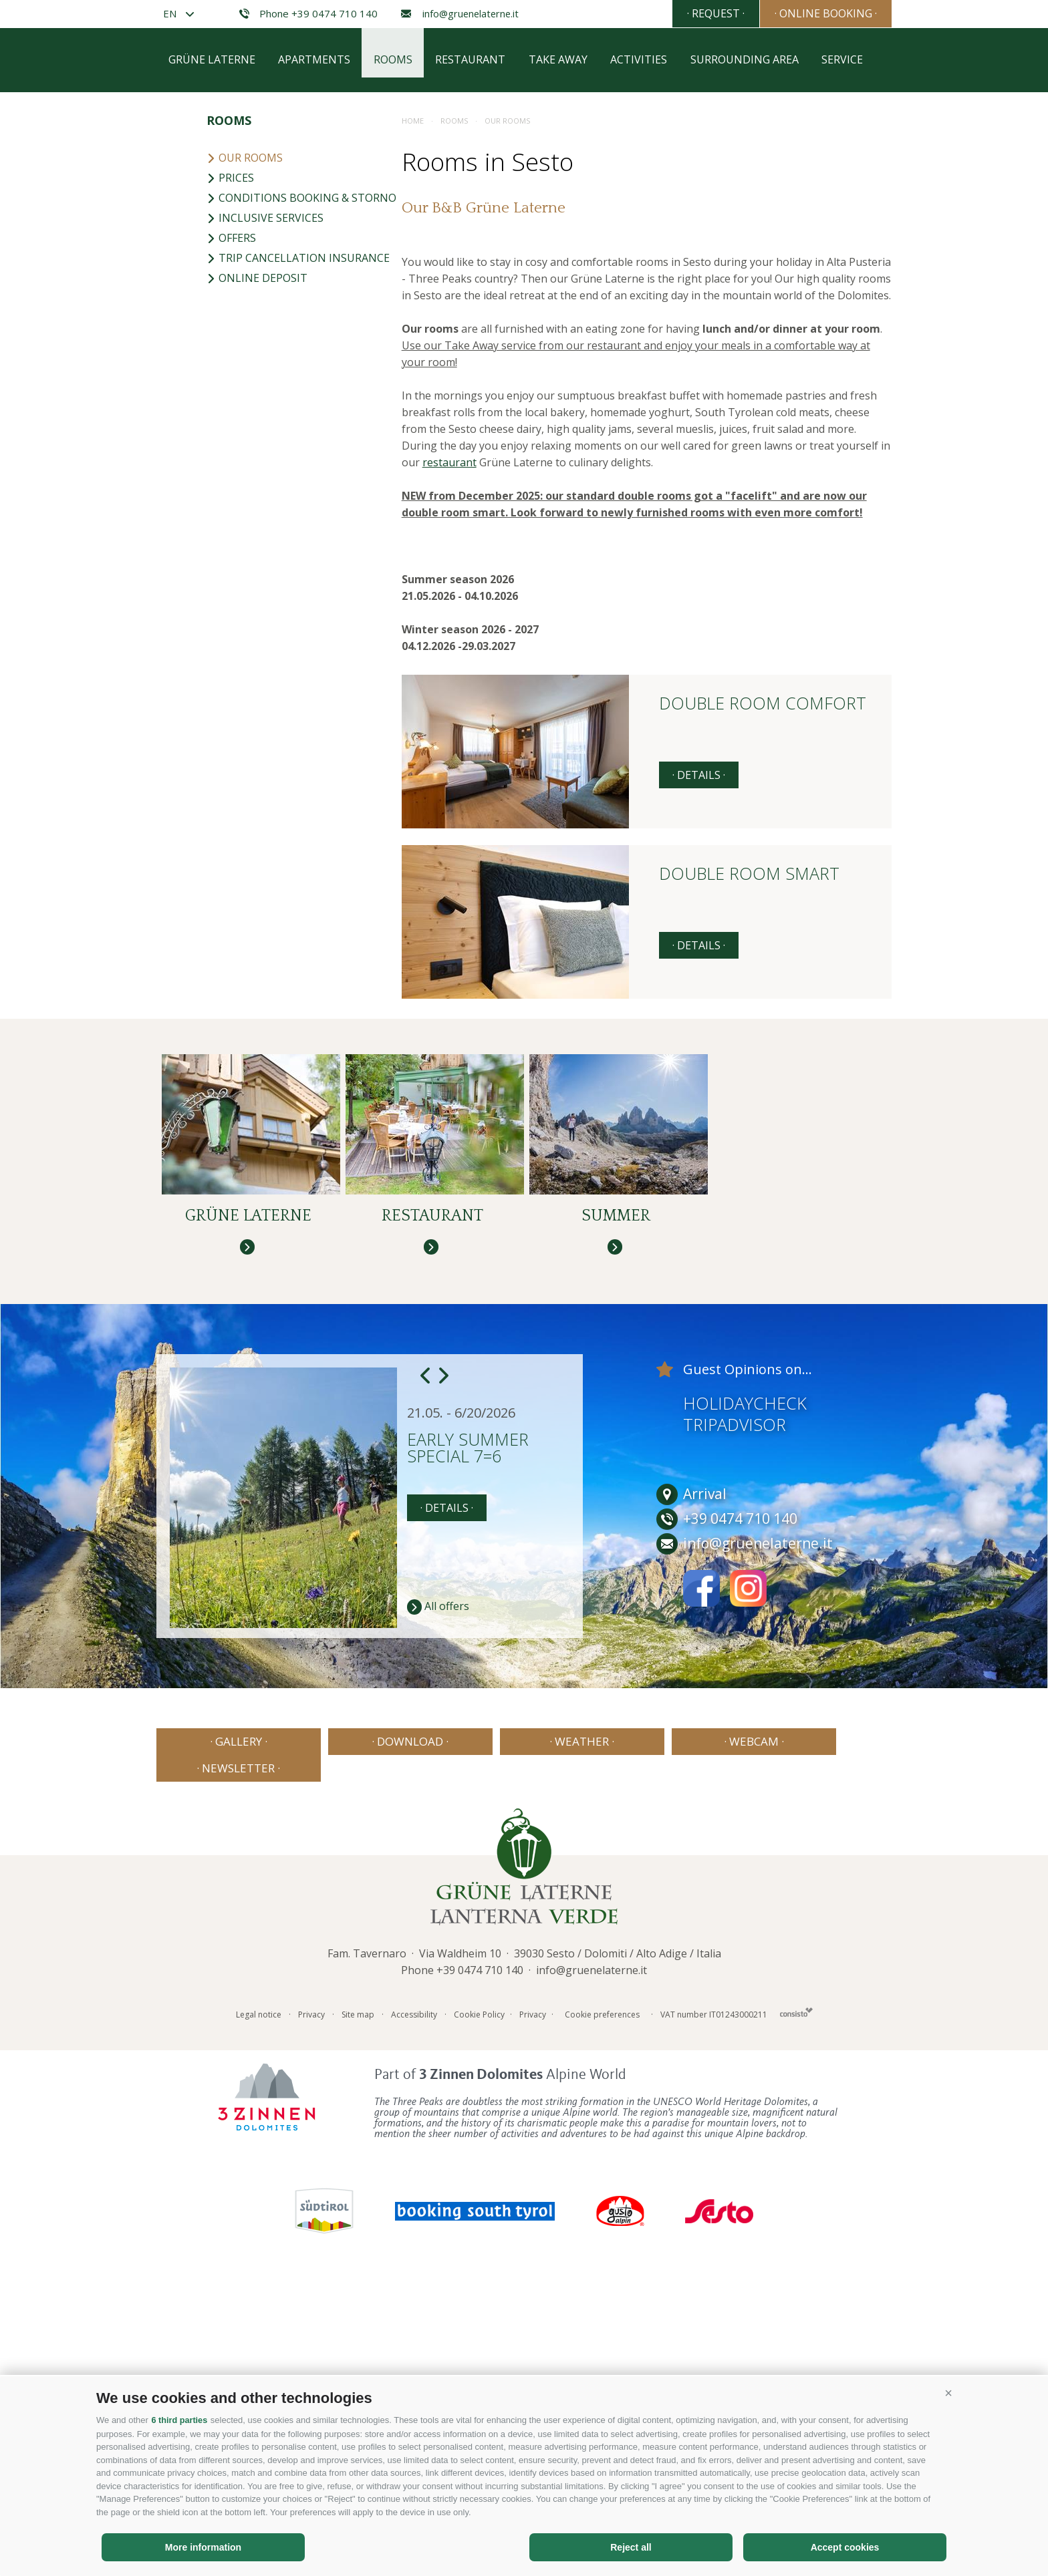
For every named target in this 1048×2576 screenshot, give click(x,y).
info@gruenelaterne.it (460, 13)
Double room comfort (762, 996)
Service (849, 352)
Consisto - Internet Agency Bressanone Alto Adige (796, 2297)
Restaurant (473, 352)
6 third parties (180, 2421)
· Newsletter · (821, 2053)
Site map (358, 2299)
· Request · (696, 13)
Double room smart (749, 1166)
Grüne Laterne (211, 352)
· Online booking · (819, 13)
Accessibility (414, 2299)
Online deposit (257, 569)
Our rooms (245, 449)
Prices (230, 469)
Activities (644, 352)
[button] (948, 2393)
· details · (698, 1067)
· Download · (375, 2053)
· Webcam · (672, 2053)
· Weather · (523, 2053)
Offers (231, 529)
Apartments (315, 352)
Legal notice (258, 2299)
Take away (562, 352)
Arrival (691, 1806)
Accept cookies (845, 2547)
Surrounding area (750, 352)
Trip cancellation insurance (298, 549)
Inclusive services (265, 509)
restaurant (449, 754)
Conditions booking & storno (301, 489)
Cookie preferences (602, 2299)
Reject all (630, 2547)
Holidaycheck (745, 1715)
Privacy (311, 2299)
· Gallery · (227, 2053)
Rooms (395, 352)
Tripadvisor (734, 1736)
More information (203, 2547)
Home (413, 413)
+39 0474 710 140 (479, 2255)
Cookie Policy (479, 2299)
